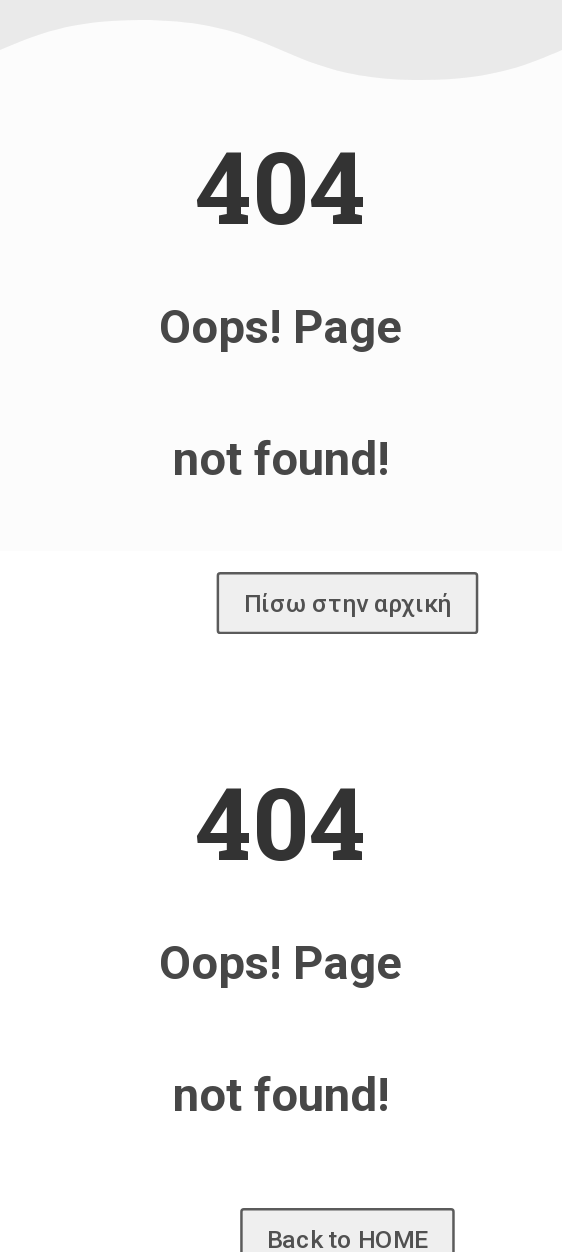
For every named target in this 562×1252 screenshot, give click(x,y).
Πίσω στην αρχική (347, 603)
